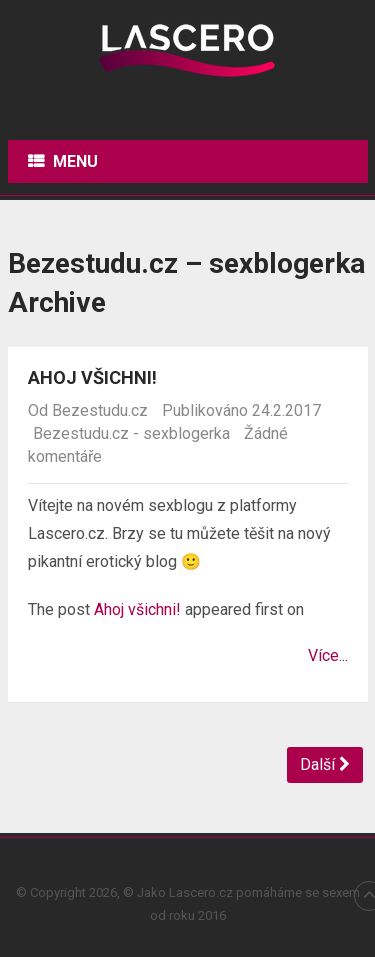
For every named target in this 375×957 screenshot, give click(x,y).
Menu (75, 161)
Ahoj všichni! (92, 377)
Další (325, 764)
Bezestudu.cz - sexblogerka (131, 433)
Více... (328, 655)
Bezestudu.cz (100, 410)
